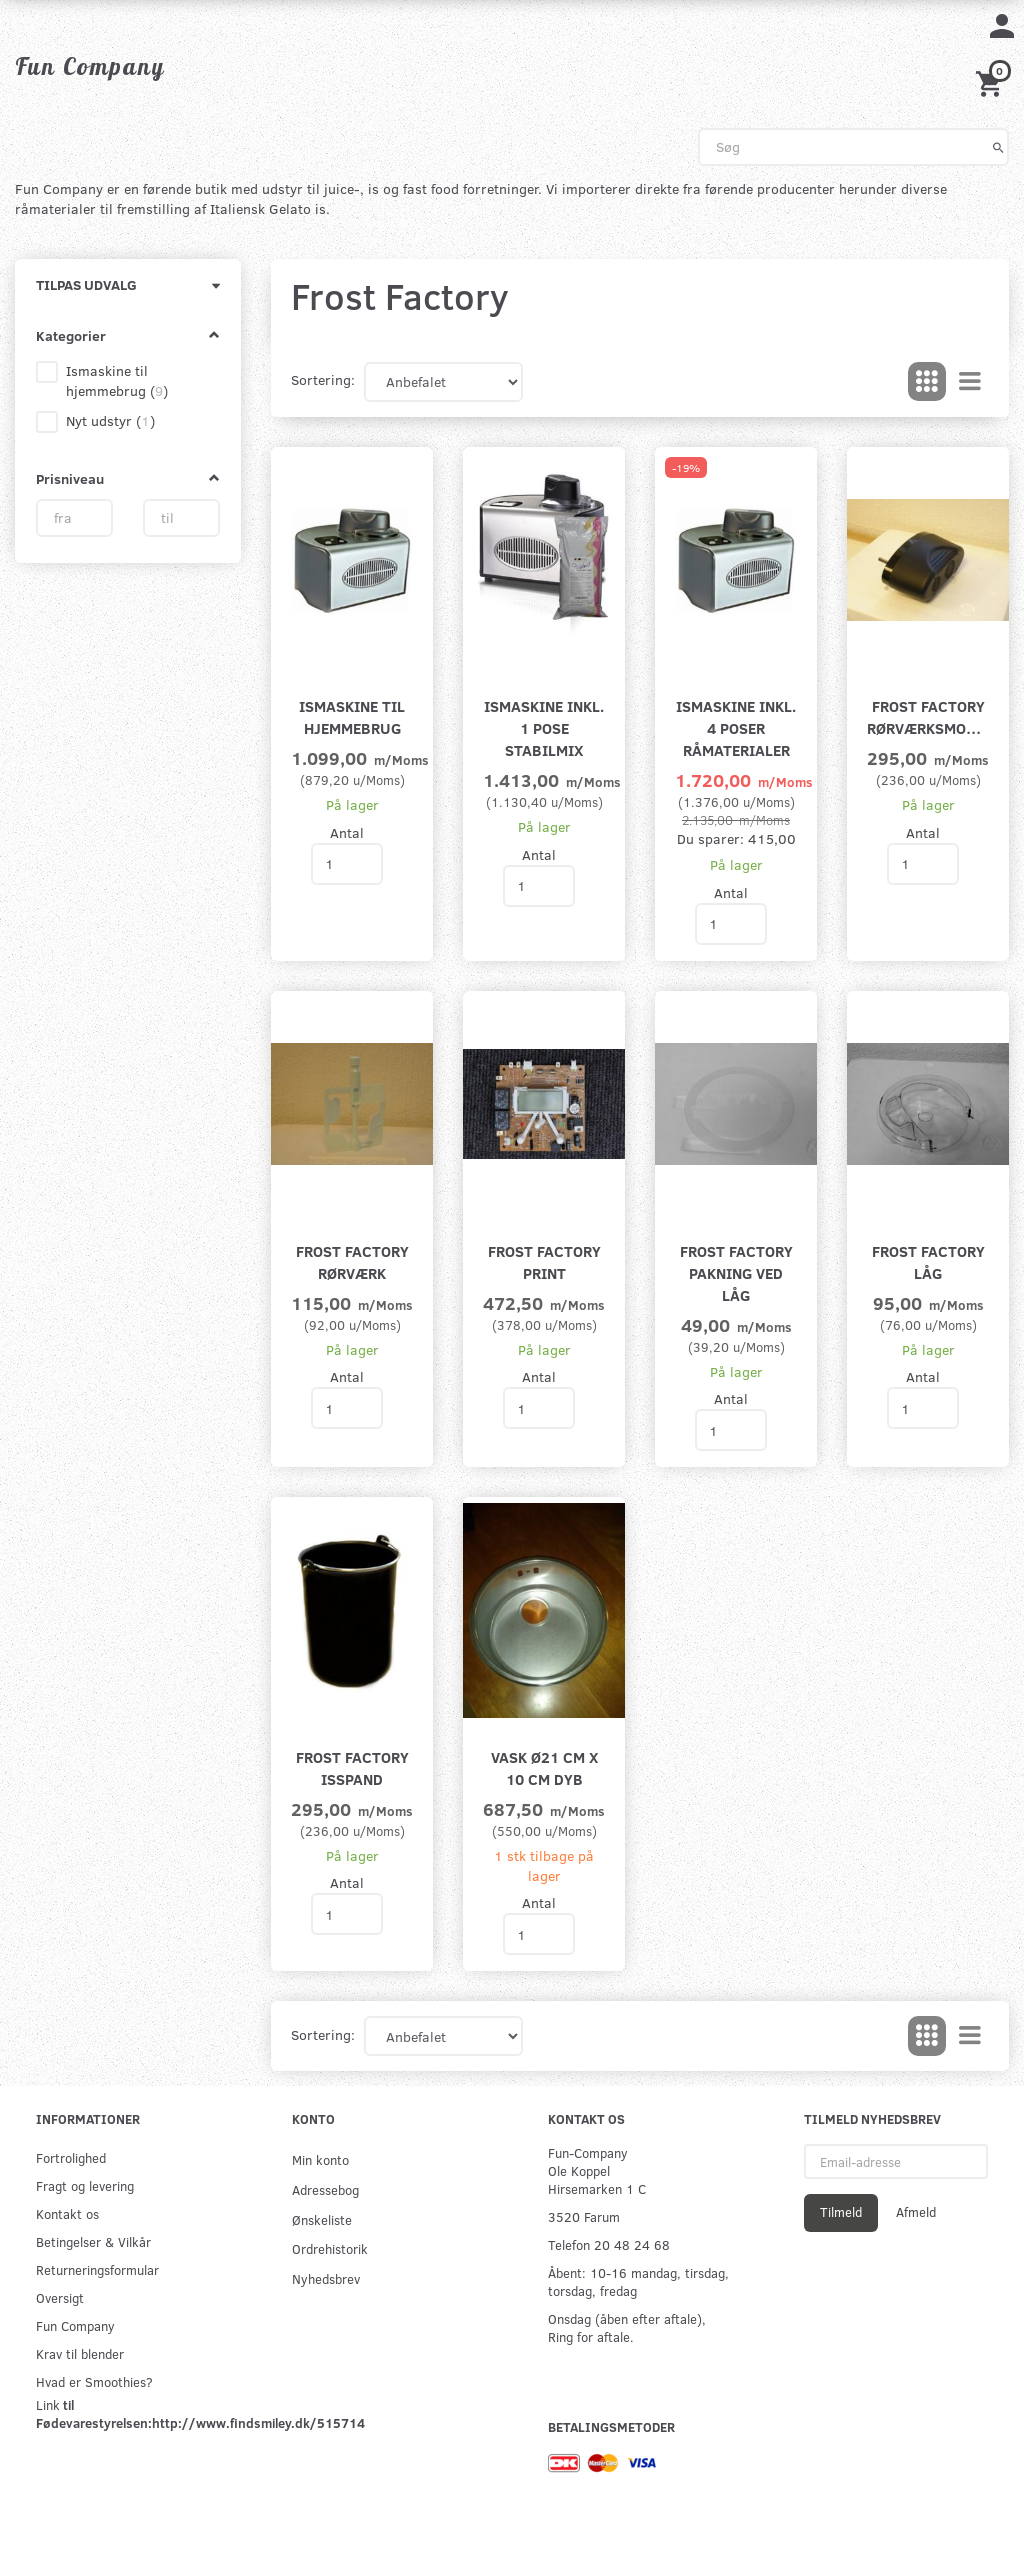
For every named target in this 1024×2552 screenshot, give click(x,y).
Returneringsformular (97, 2269)
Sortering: (323, 379)
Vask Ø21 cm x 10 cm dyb (544, 1767)
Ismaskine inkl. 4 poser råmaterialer (736, 727)
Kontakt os (67, 2213)
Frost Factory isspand (352, 1767)
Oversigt (60, 2297)
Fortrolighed (71, 2157)
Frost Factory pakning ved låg (736, 1272)
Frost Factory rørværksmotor (928, 716)
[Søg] (998, 147)
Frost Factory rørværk (352, 1261)
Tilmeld (841, 2212)
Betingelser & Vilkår (93, 2241)
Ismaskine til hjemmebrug (352, 716)
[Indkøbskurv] (992, 81)
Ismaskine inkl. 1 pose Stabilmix (544, 727)
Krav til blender (80, 2353)
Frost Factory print (544, 1261)
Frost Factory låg (928, 1261)
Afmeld (916, 2212)
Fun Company (75, 2325)
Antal (347, 832)
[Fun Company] (90, 66)
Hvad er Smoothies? (94, 2381)
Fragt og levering (85, 2185)
